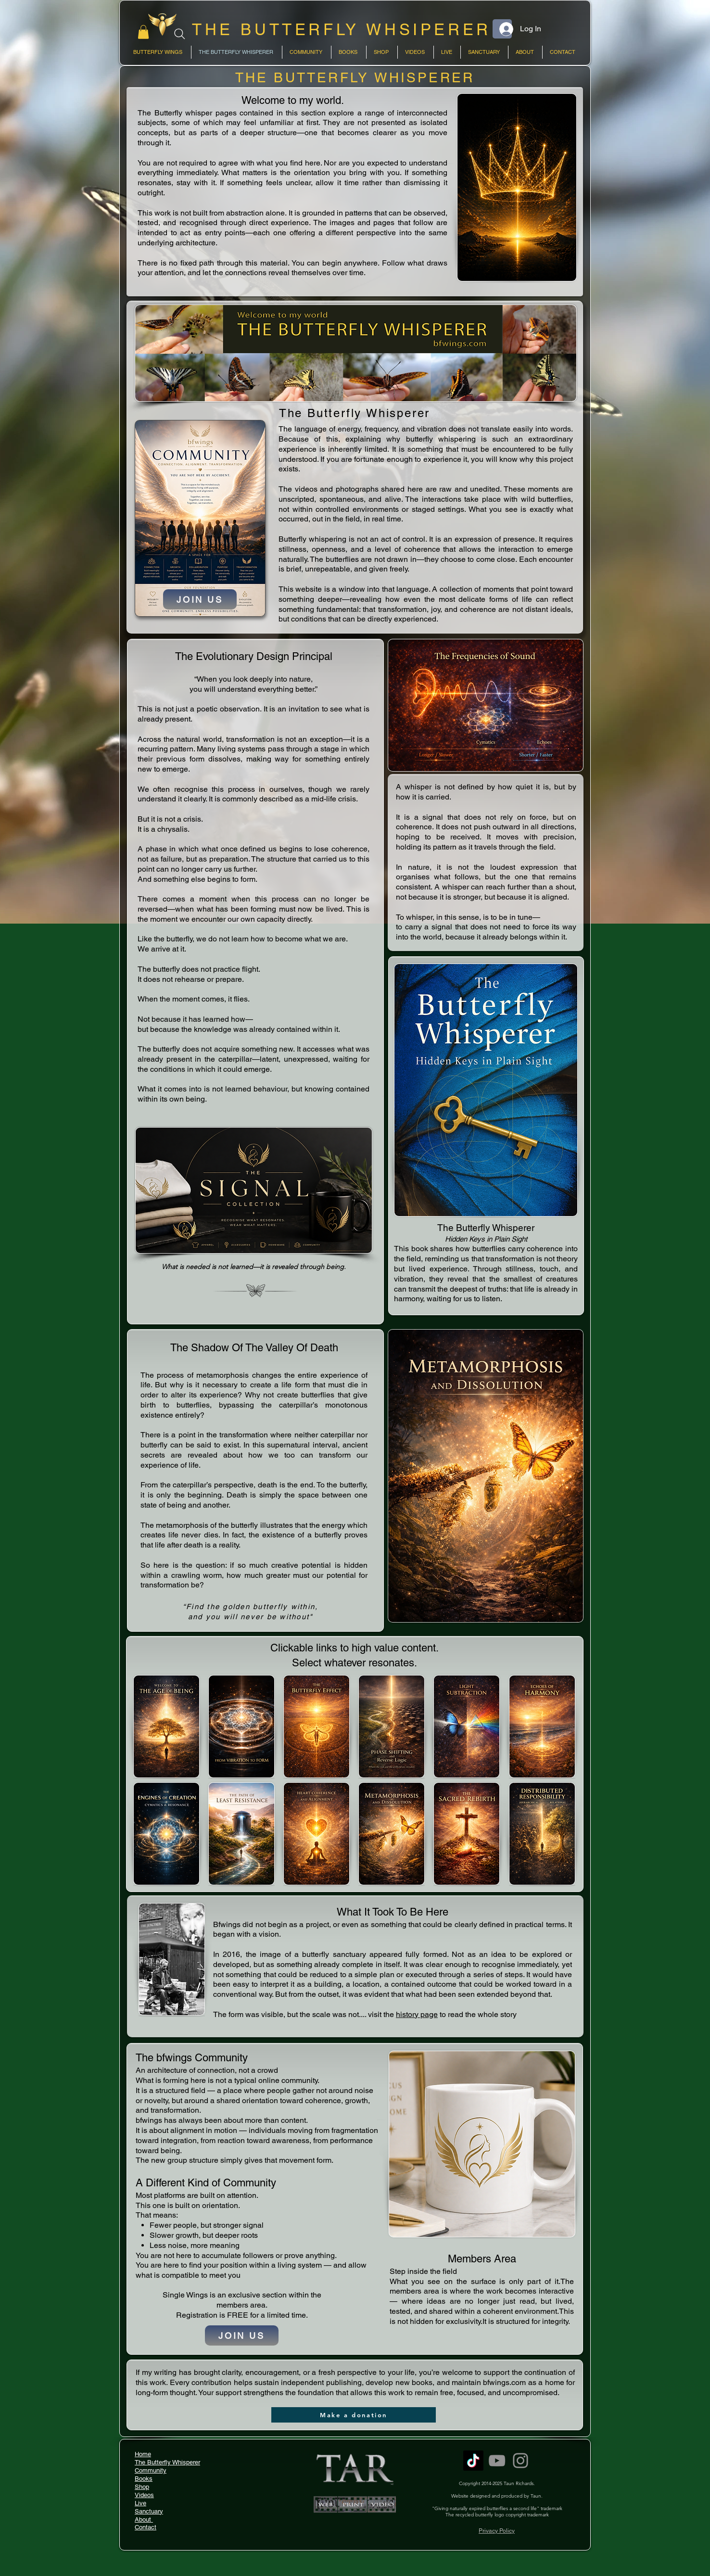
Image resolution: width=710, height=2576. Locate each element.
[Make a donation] (353, 2415)
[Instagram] (520, 2460)
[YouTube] (497, 2460)
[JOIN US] (200, 599)
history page (417, 2014)
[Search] (179, 33)
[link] (143, 32)
